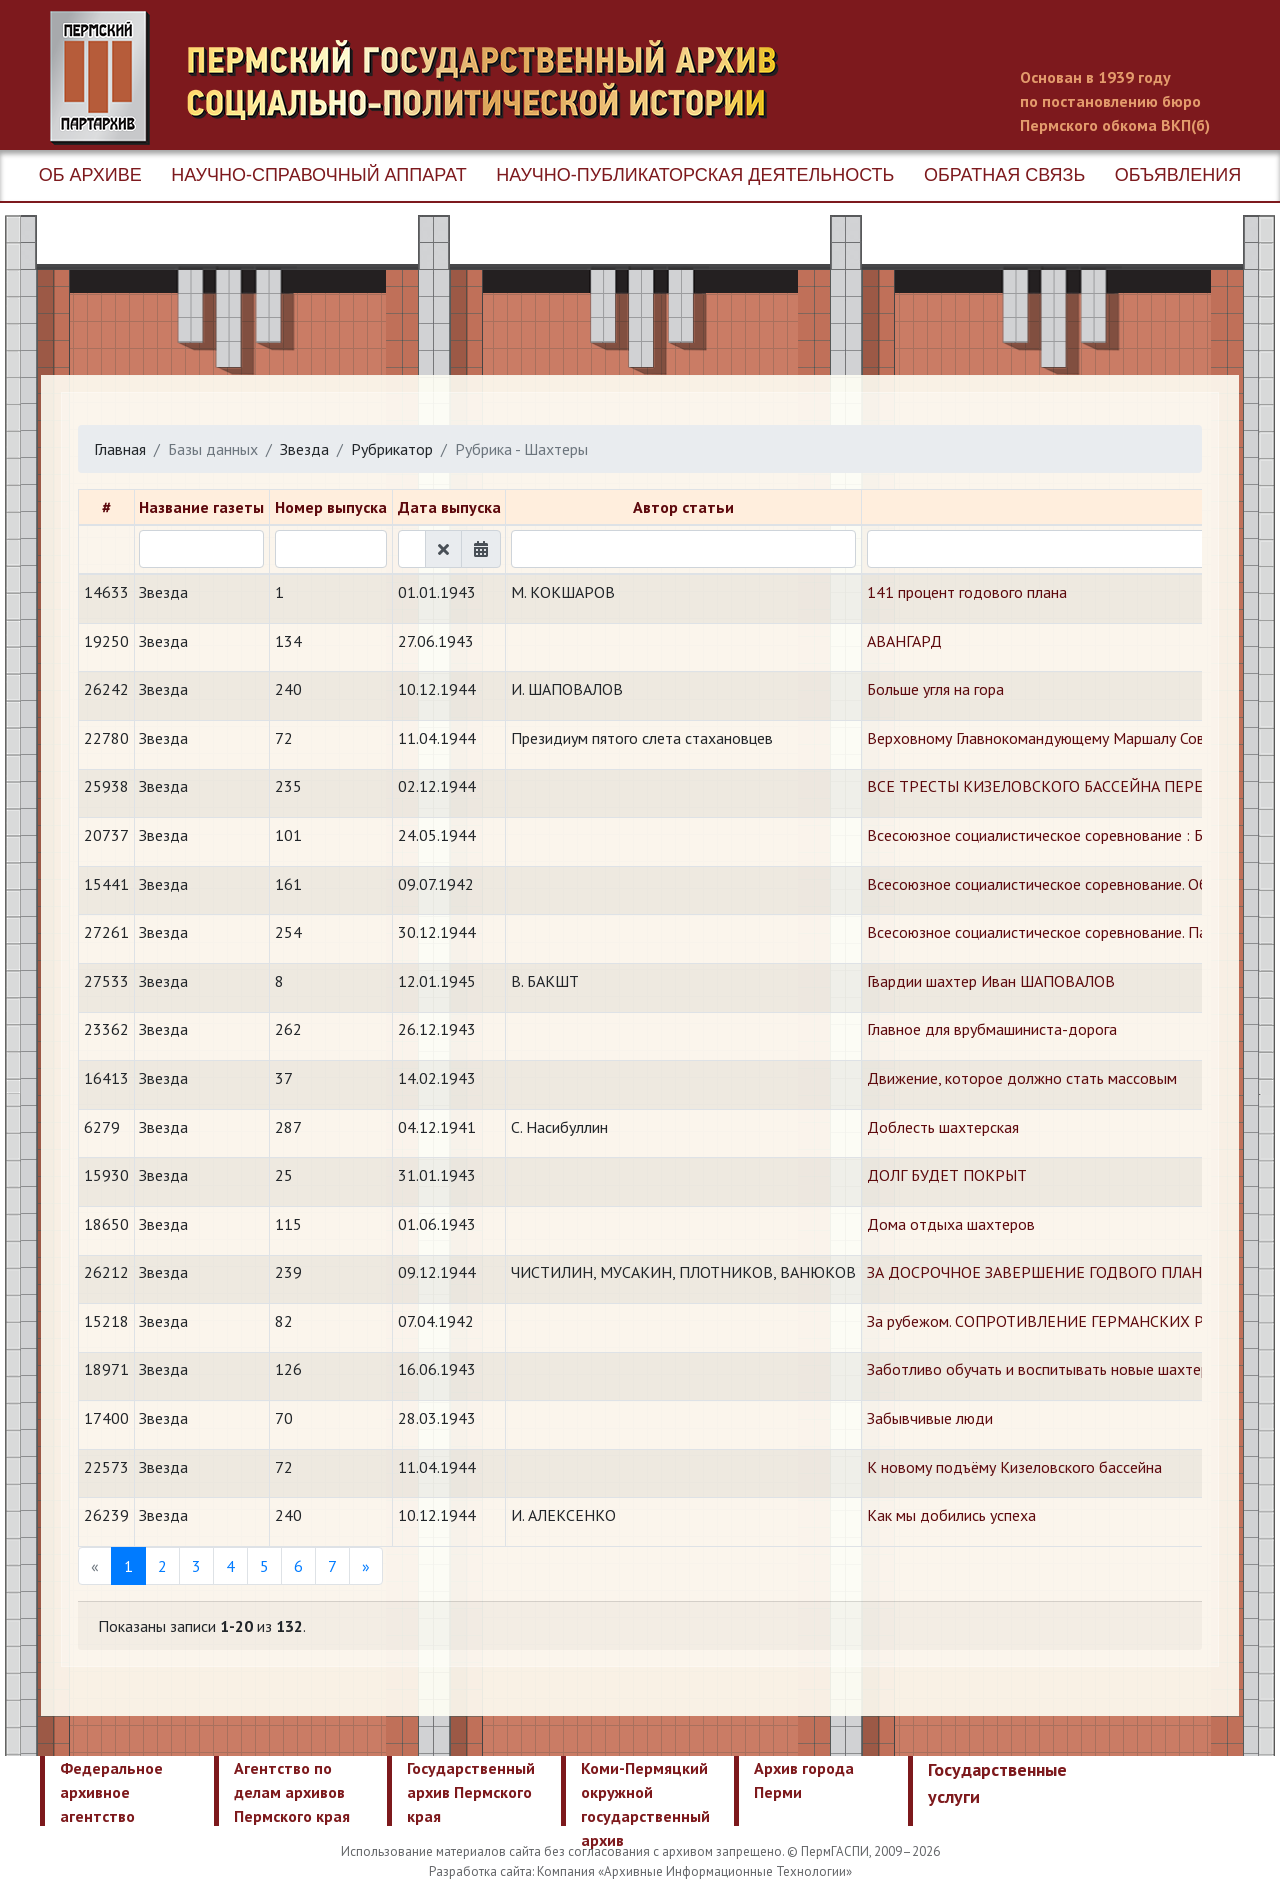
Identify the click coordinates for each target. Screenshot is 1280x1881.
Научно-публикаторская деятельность (695, 175)
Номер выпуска (331, 507)
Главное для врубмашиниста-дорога (992, 1029)
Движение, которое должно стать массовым (1022, 1078)
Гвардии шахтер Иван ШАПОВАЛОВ (991, 981)
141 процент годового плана (967, 592)
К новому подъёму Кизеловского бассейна (1014, 1467)
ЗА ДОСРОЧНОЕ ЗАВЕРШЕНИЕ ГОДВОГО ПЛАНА (1039, 1272)
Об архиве (90, 175)
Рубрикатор (392, 449)
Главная (120, 449)
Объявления (1178, 175)
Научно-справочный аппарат (318, 175)
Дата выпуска (449, 507)
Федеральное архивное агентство (111, 1792)
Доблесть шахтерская (943, 1127)
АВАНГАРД (904, 641)
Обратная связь (1004, 175)
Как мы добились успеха (951, 1515)
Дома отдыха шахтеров (951, 1224)
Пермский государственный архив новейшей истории (425, 78)
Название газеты (201, 507)
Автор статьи (683, 507)
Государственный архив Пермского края (471, 1792)
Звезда (304, 449)
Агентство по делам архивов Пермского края (292, 1792)
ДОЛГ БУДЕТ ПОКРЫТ (947, 1175)
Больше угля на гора (935, 689)
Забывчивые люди (930, 1418)
